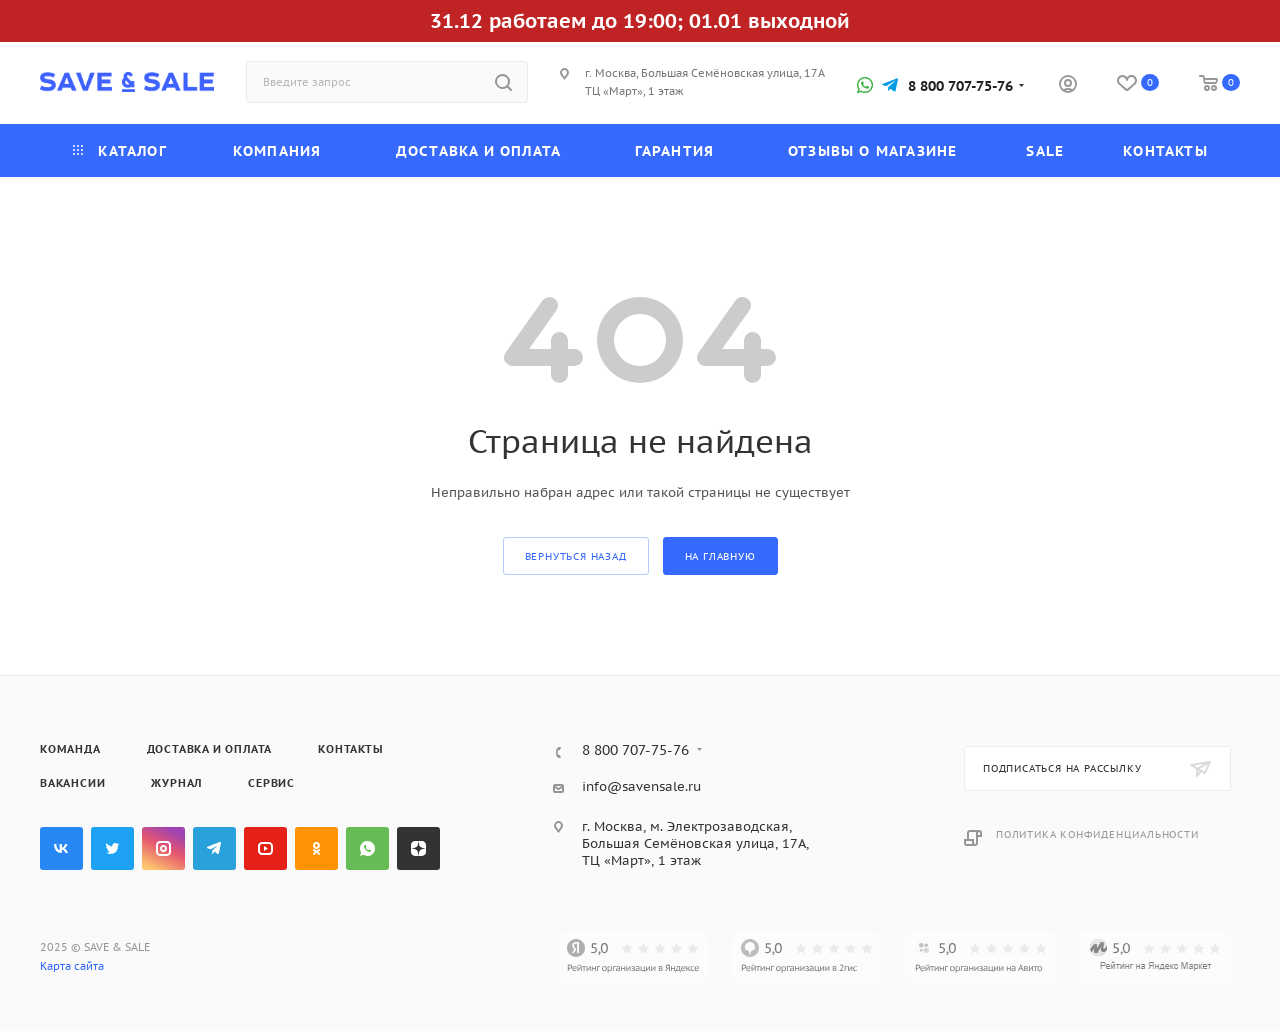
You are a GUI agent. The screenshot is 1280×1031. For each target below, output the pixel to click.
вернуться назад (576, 556)
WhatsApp (367, 848)
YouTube (265, 848)
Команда (70, 749)
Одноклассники (316, 848)
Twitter (112, 848)
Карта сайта (72, 966)
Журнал (176, 783)
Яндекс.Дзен (418, 848)
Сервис (271, 783)
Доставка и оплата (210, 749)
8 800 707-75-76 (960, 86)
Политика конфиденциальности (1097, 834)
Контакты (350, 749)
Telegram (214, 848)
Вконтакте (61, 848)
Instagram (163, 848)
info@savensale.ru (641, 786)
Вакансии (72, 783)
